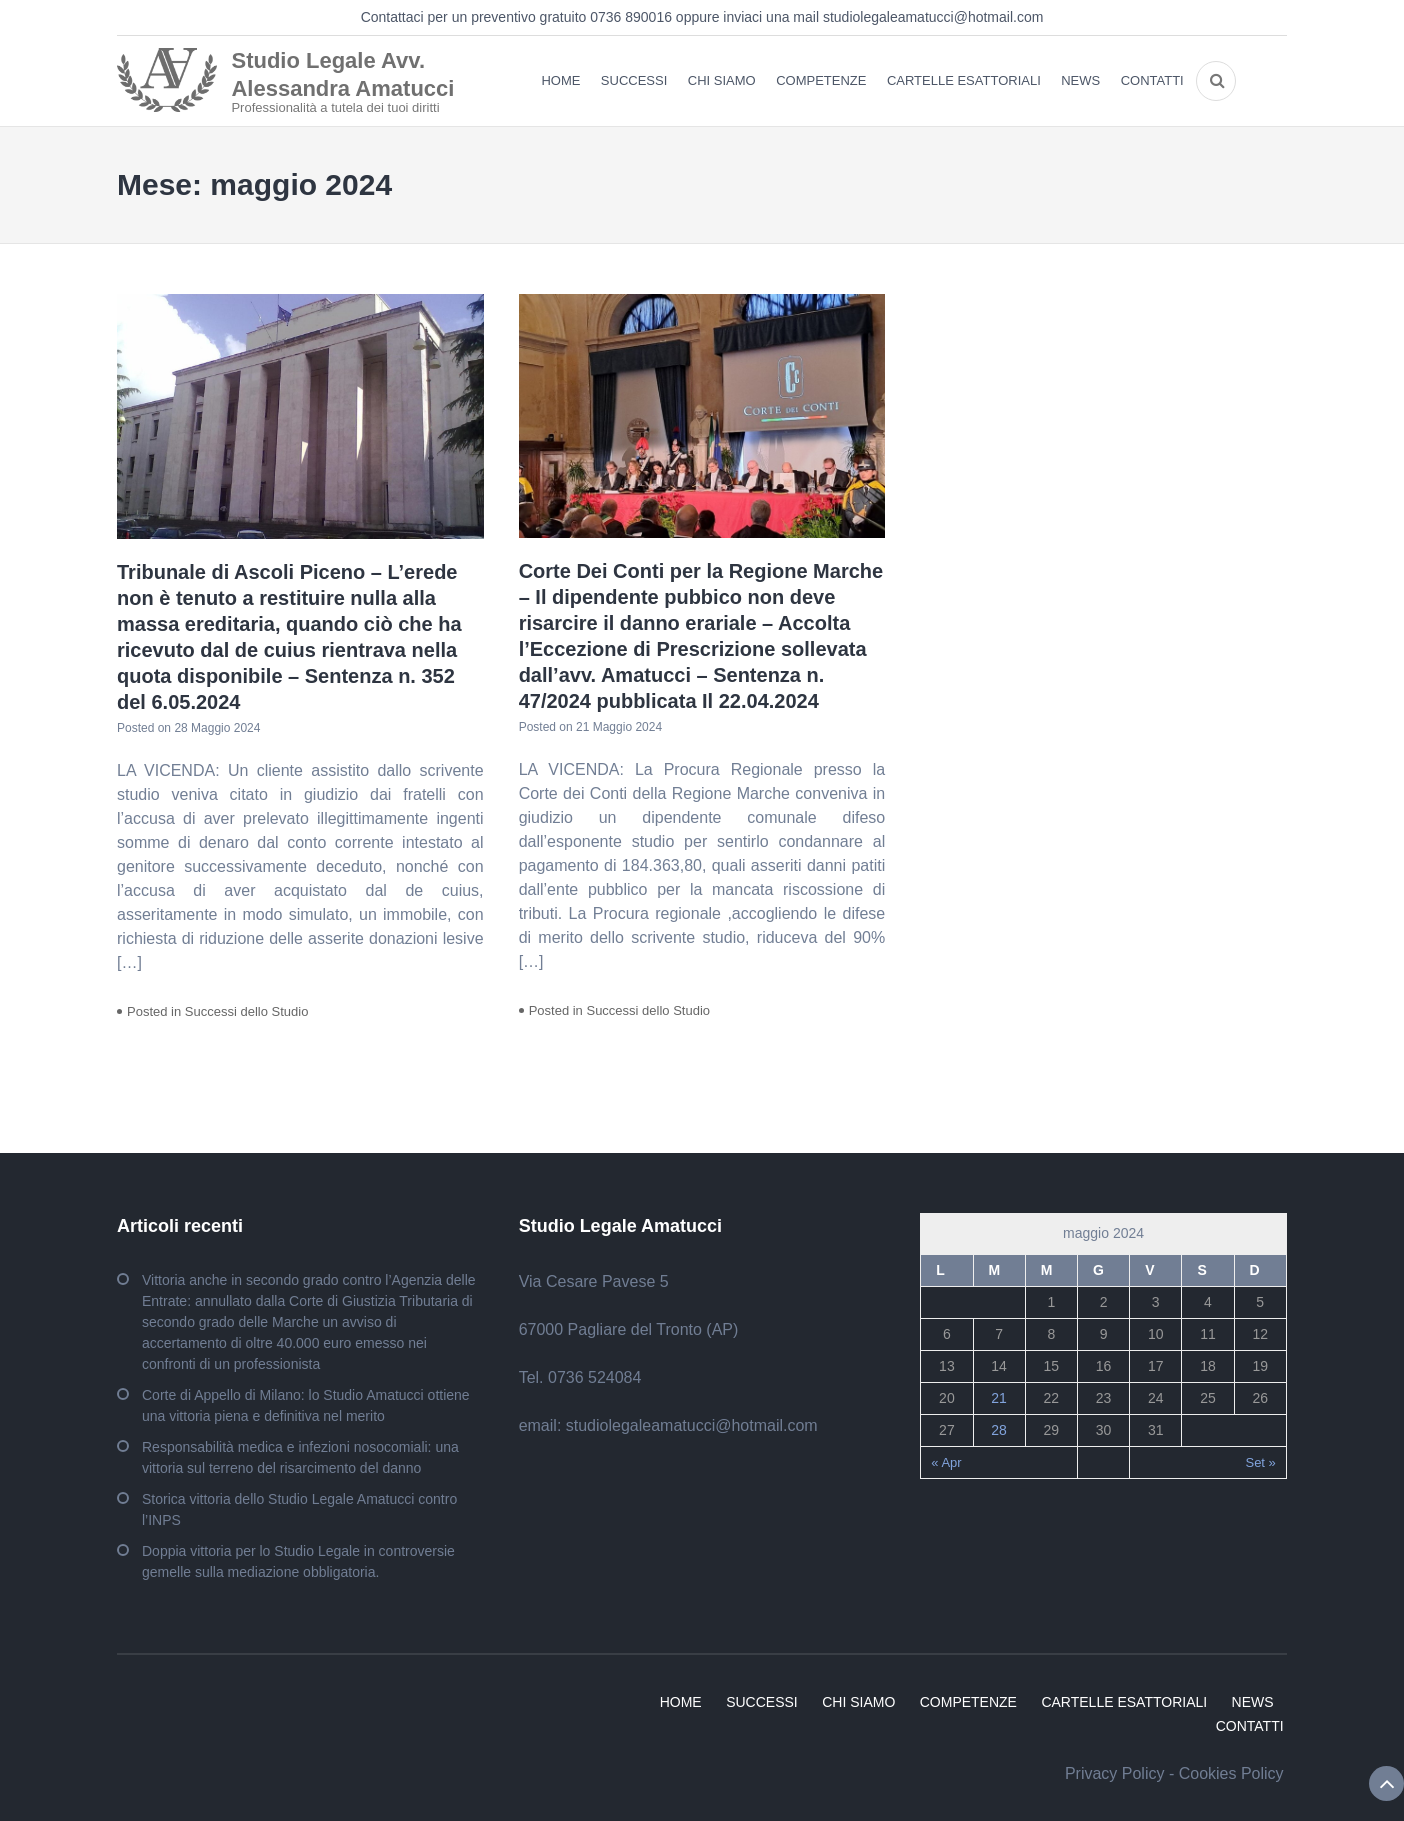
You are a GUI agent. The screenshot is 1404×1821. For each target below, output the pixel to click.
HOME (560, 80)
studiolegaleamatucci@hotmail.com (933, 17)
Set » (1260, 1462)
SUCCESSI (634, 80)
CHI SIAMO (722, 80)
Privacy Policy (1115, 1773)
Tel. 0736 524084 (580, 1377)
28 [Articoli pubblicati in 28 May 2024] (999, 1430)
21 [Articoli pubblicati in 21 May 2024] (999, 1398)
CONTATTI (1152, 80)
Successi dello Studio (247, 1011)
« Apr (946, 1462)
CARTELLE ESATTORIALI (964, 80)
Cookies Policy (1231, 1773)
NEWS (1080, 80)
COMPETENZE (821, 80)
